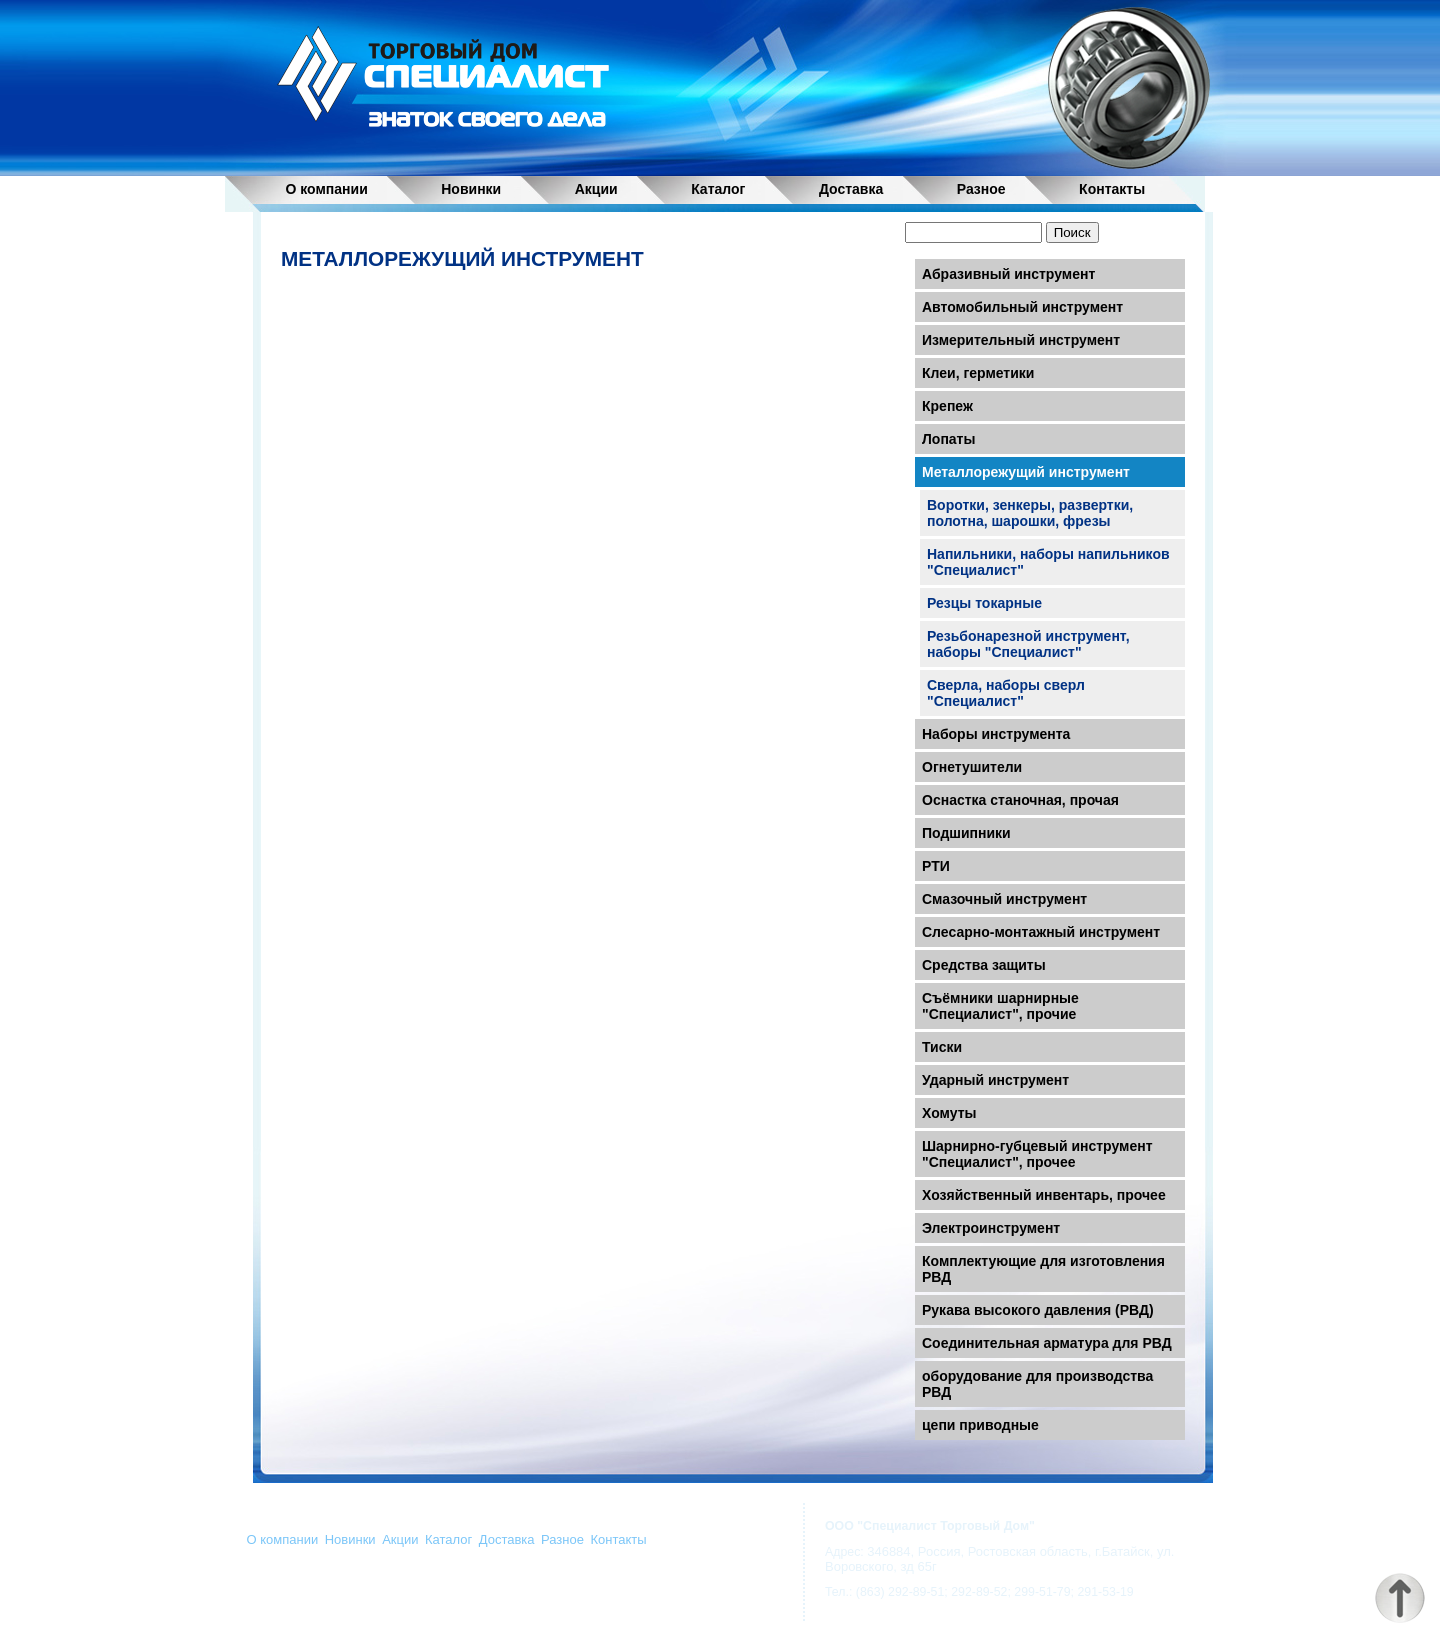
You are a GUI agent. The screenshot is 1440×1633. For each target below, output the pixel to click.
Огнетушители (972, 767)
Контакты (1112, 188)
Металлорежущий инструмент (1026, 472)
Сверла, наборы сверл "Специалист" (1006, 693)
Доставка (851, 188)
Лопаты (948, 439)
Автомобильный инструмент (1022, 307)
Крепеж (947, 406)
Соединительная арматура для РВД (1047, 1343)
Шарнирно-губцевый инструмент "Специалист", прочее (1037, 1154)
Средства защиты (984, 965)
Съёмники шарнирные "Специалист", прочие (1000, 1006)
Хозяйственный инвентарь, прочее (1044, 1195)
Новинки (471, 188)
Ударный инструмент (995, 1080)
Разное (981, 188)
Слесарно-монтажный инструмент (1041, 932)
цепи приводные (980, 1425)
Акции (596, 188)
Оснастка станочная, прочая (1020, 800)
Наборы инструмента (996, 734)
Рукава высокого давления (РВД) (1038, 1310)
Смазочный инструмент (1004, 899)
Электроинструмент (991, 1228)
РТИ (936, 866)
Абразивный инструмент (1008, 274)
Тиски (942, 1047)
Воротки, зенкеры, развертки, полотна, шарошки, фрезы (1030, 513)
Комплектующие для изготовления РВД (1043, 1269)
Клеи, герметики (978, 373)
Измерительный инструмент (1021, 340)
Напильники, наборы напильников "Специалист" (1048, 562)
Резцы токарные (984, 603)
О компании (327, 188)
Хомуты (949, 1113)
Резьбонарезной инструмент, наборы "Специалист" (1028, 644)
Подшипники (966, 833)
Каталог (718, 188)
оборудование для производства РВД (1037, 1384)
